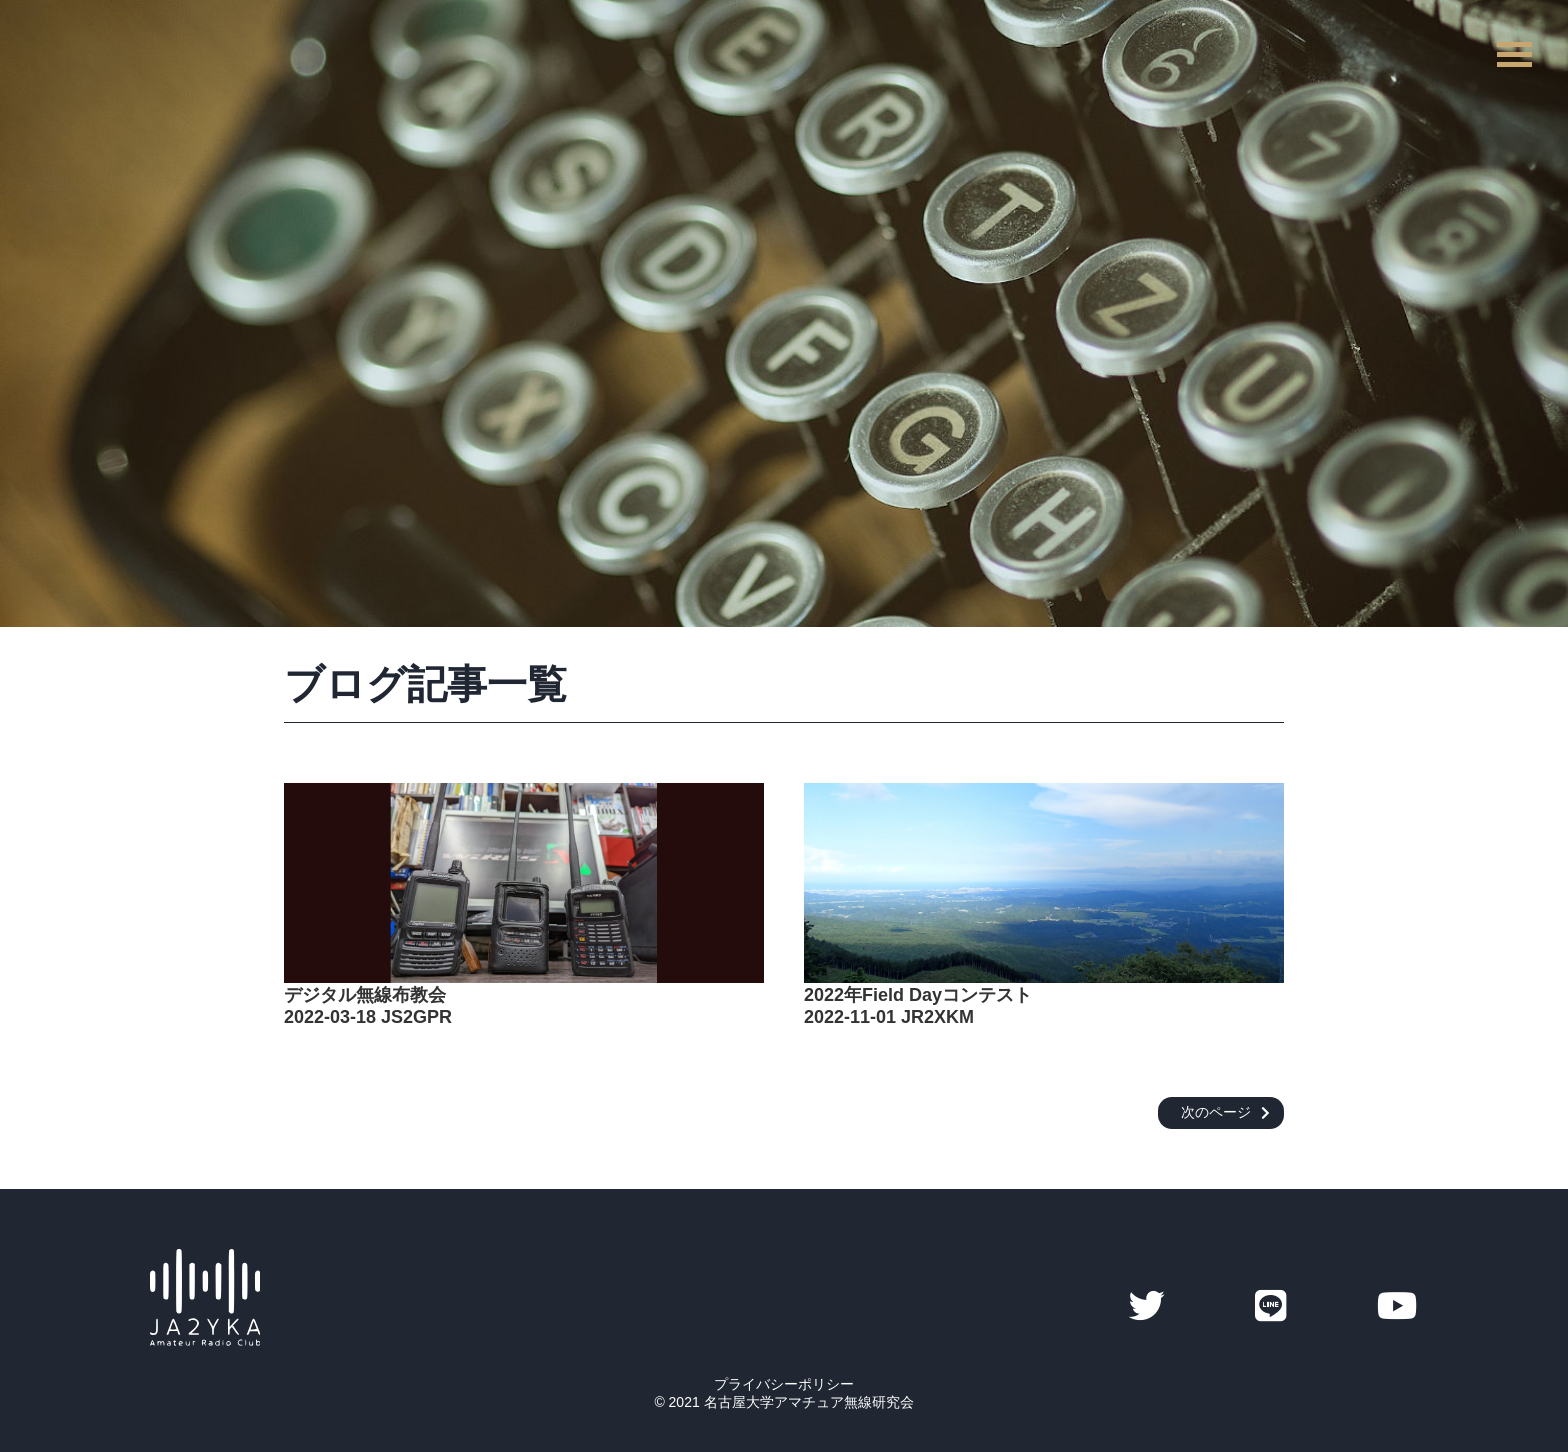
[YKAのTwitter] (1147, 1306)
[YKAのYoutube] (1397, 1306)
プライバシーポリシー (784, 1384)
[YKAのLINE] (1271, 1306)
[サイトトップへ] (205, 1336)
